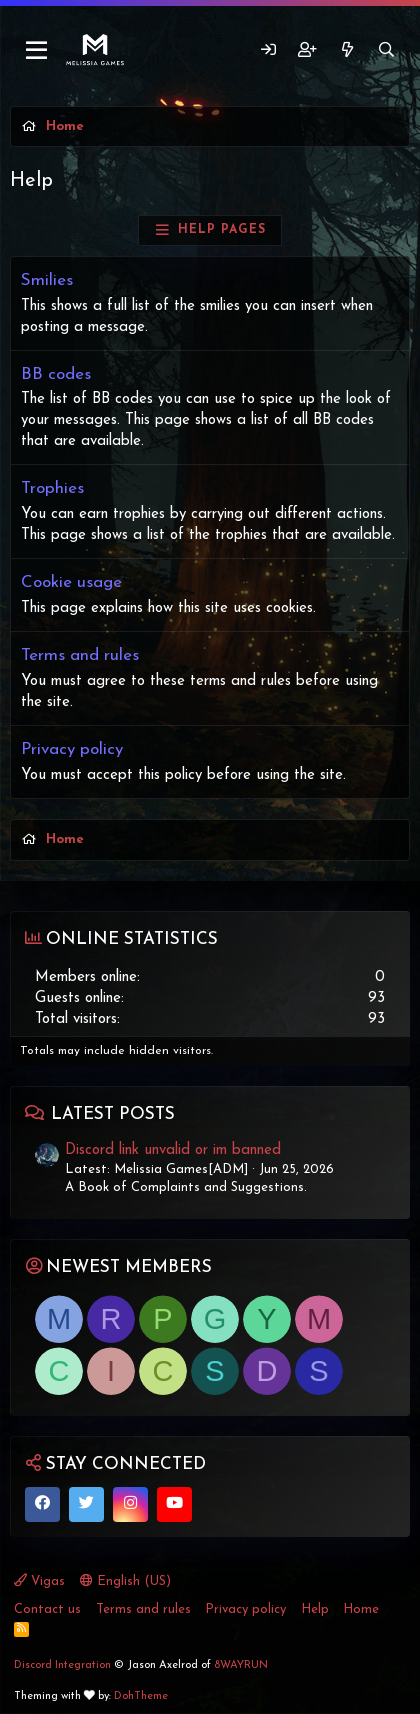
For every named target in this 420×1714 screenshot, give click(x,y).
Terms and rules (80, 655)
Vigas (39, 1581)
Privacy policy (72, 749)
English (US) (125, 1581)
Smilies (47, 280)
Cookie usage (71, 582)
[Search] (386, 50)
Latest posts (113, 1114)
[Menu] (37, 51)
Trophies (52, 488)
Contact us (47, 1609)
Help (315, 1609)
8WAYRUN (241, 1665)
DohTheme (141, 1696)
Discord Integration (62, 1665)
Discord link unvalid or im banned (173, 1150)
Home (361, 1609)
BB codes (56, 374)
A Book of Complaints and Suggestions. (186, 1187)
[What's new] (346, 50)
